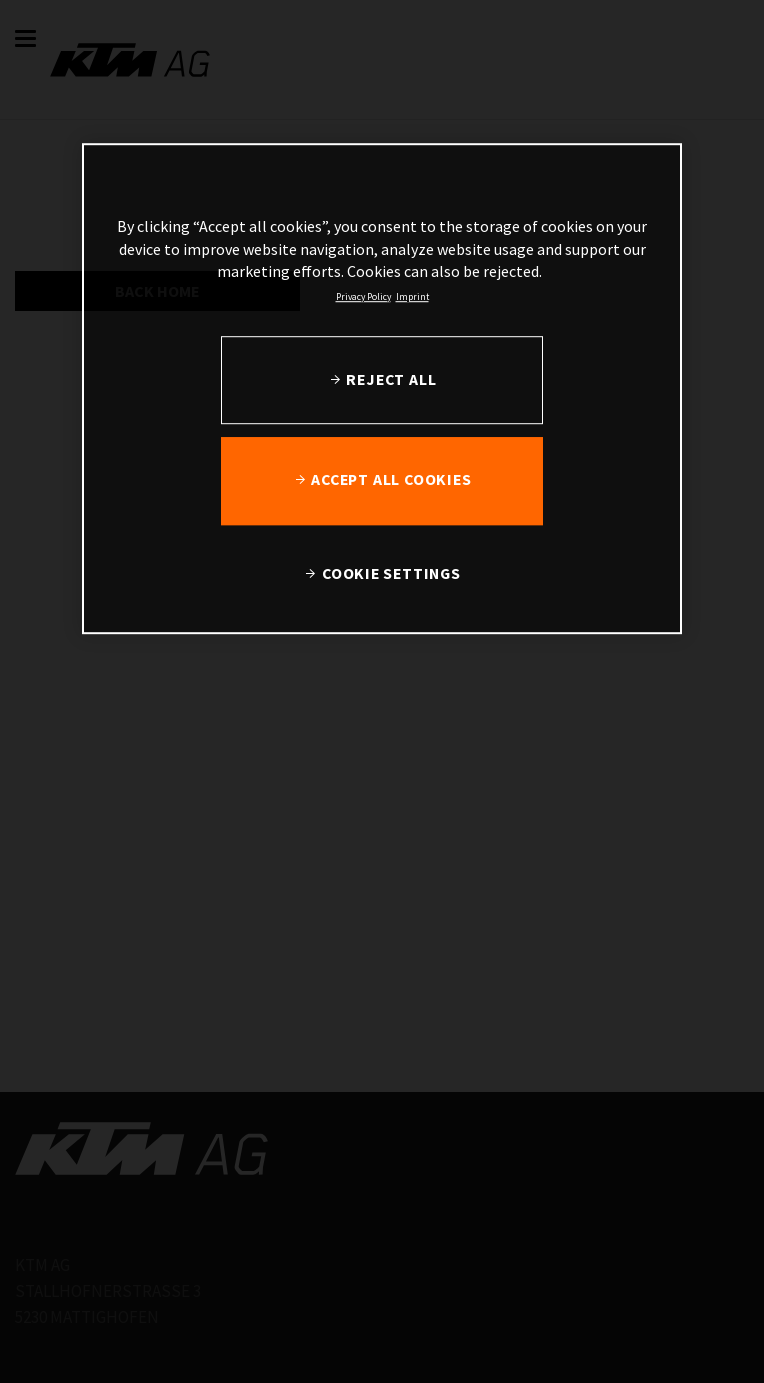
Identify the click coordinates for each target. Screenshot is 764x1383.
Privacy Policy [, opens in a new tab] (363, 297)
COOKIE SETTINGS (391, 572)
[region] (382, 389)
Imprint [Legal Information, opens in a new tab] (412, 297)
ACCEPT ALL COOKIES (391, 479)
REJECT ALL (391, 378)
